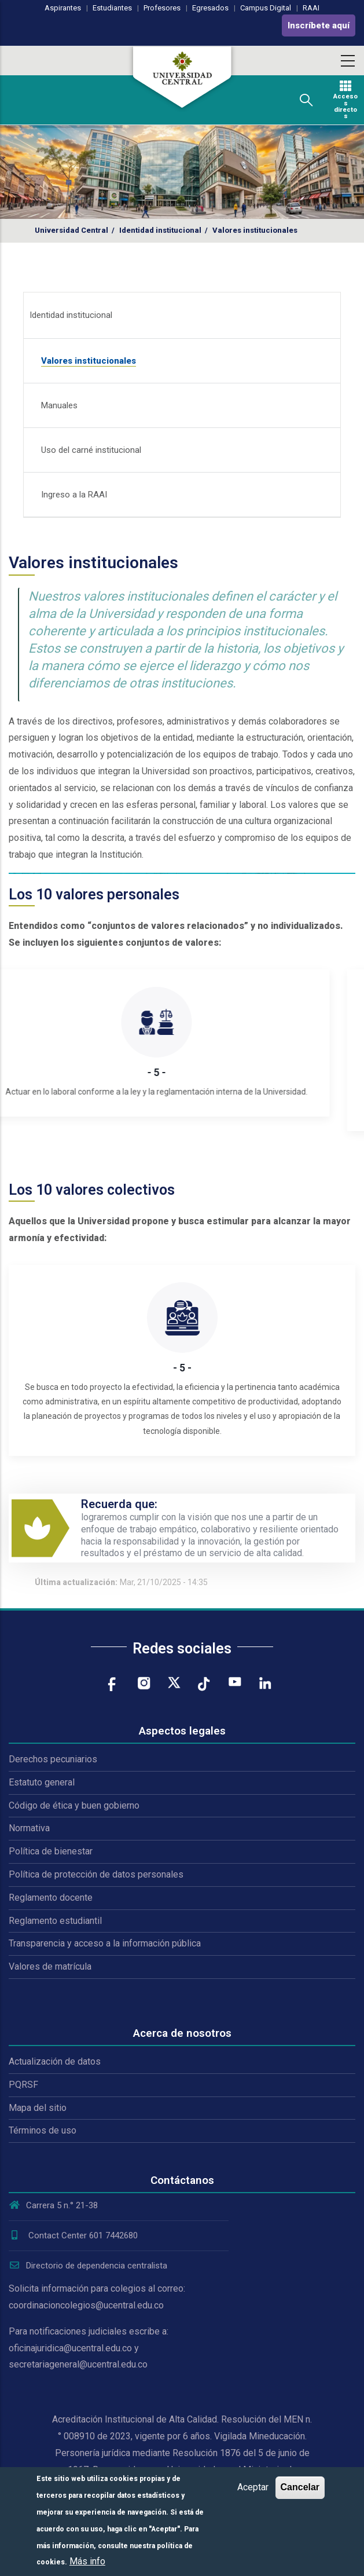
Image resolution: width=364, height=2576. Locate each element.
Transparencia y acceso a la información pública (105, 1943)
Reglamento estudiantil (55, 1920)
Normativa (29, 1828)
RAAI (311, 7)
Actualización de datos (55, 2061)
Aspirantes (63, 7)
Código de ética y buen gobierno (74, 1805)
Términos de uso (42, 2130)
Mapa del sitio (38, 2107)
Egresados (210, 7)
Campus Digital (265, 7)
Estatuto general (42, 1782)
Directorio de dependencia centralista (88, 2265)
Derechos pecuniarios (53, 1759)
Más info (87, 2561)
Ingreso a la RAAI (74, 494)
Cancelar (300, 2487)
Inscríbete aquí (319, 25)
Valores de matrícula (50, 1966)
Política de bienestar (51, 1851)
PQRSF (23, 2084)
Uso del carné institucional (91, 450)
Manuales (59, 405)
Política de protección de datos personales (96, 1874)
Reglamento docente (51, 1897)
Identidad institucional (160, 230)
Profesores (162, 7)
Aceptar (253, 2487)
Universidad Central (71, 230)
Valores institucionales (88, 361)
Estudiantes (112, 7)
